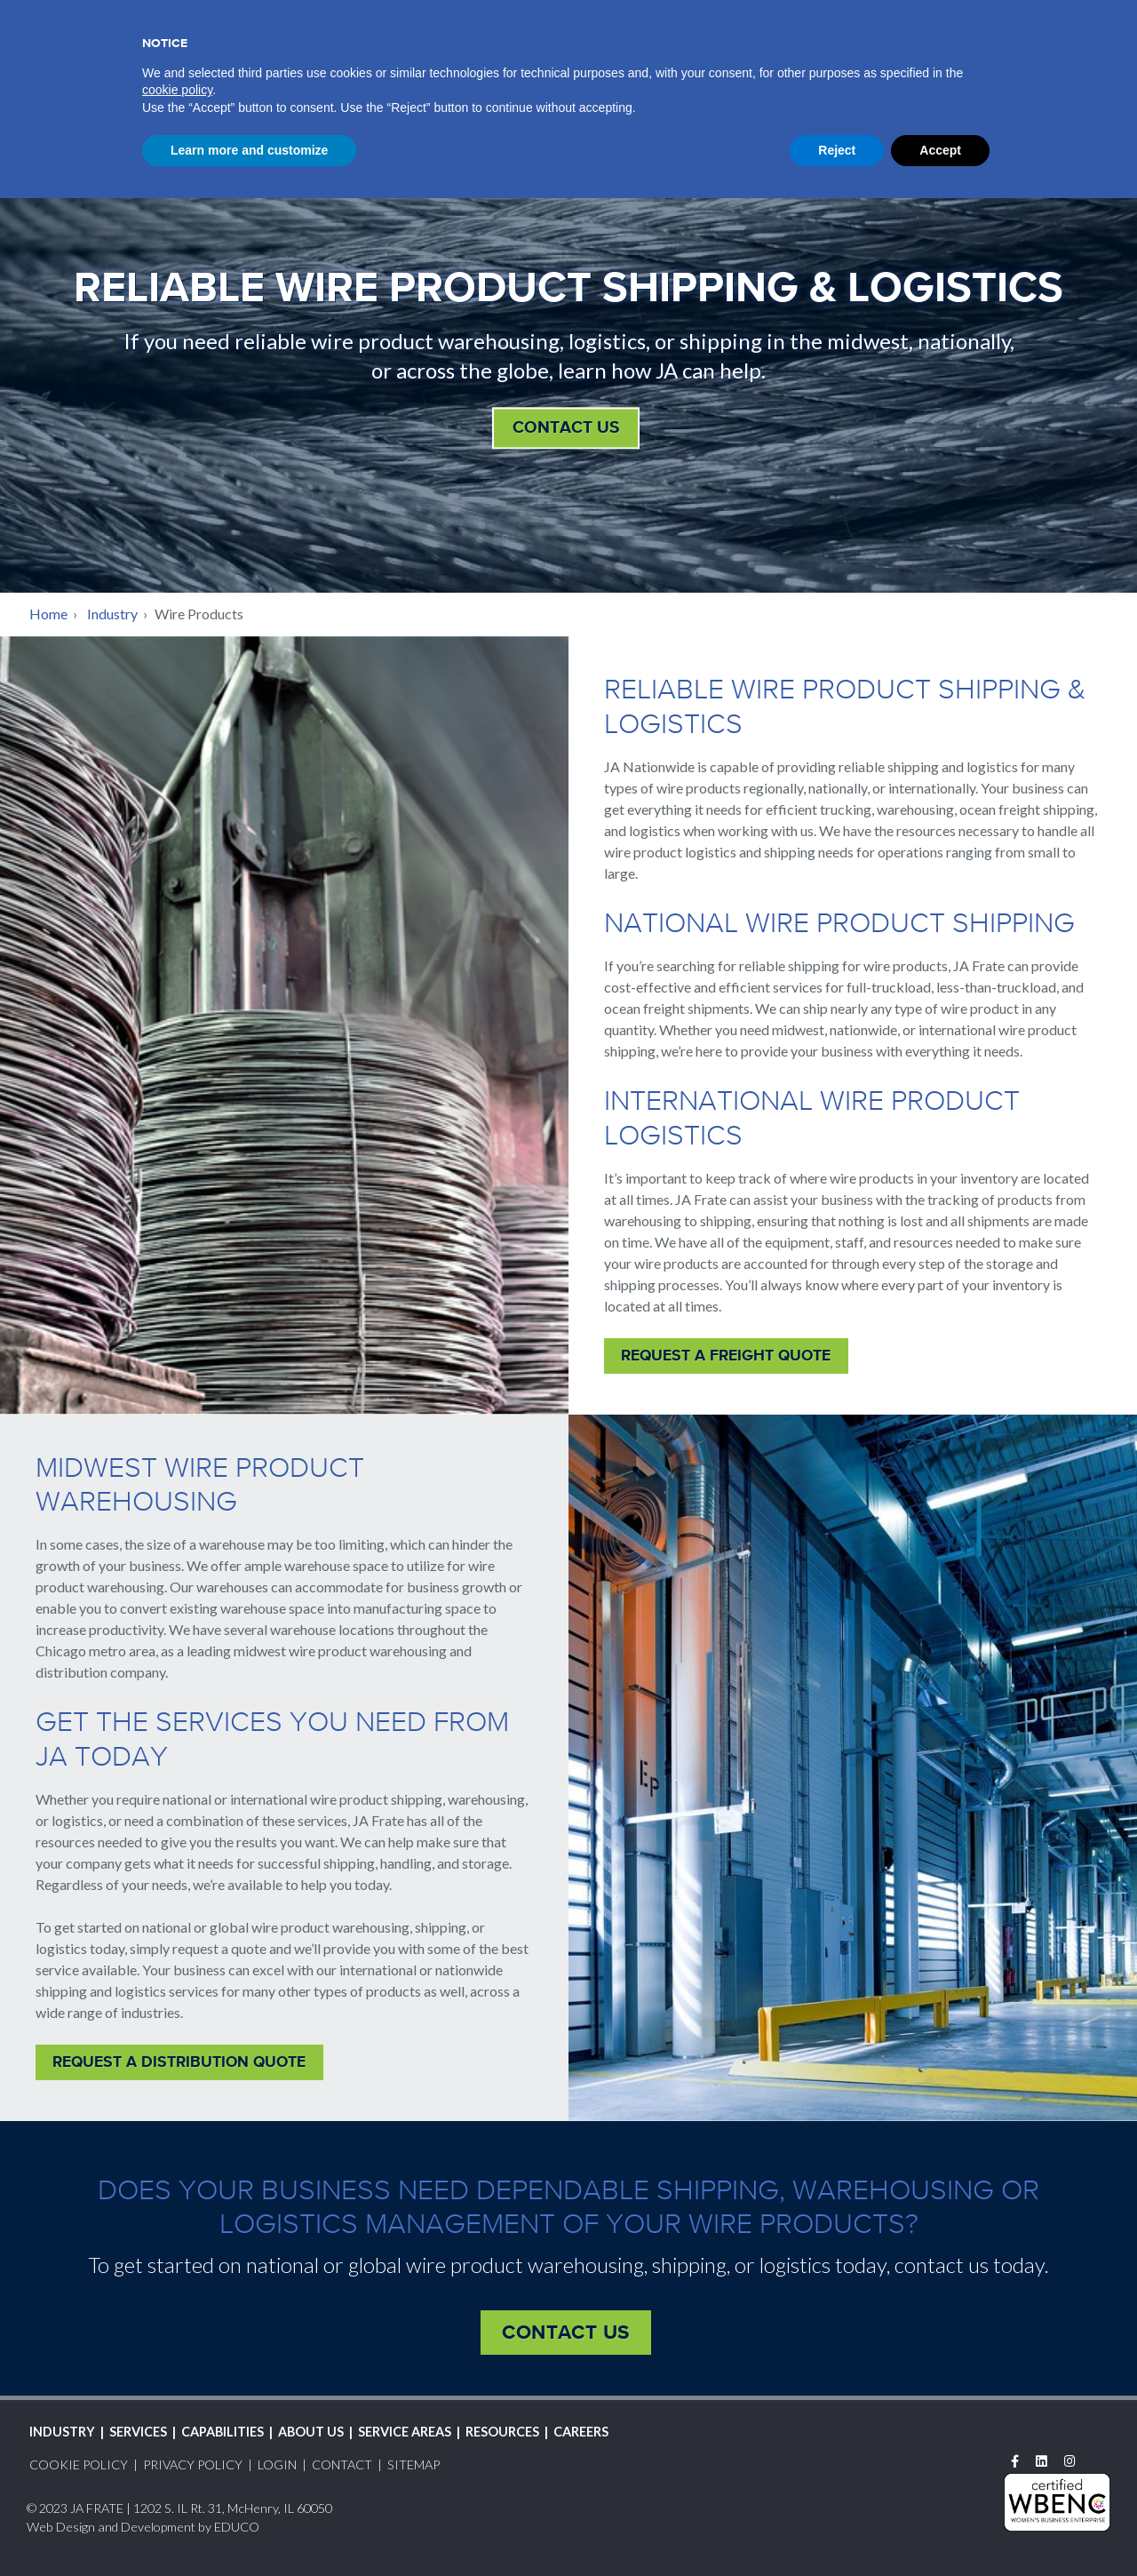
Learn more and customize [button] (249, 2527)
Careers (1079, 53)
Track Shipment (753, 14)
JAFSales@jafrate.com (212, 120)
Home (48, 613)
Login (849, 17)
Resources (979, 53)
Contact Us (566, 427)
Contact (1041, 17)
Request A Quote (939, 17)
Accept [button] (940, 2527)
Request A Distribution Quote (179, 2061)
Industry (418, 53)
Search (1096, 15)
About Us (737, 53)
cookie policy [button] (177, 2467)
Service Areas (856, 53)
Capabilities (624, 53)
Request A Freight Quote (726, 1355)
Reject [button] (836, 2527)
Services (515, 53)
